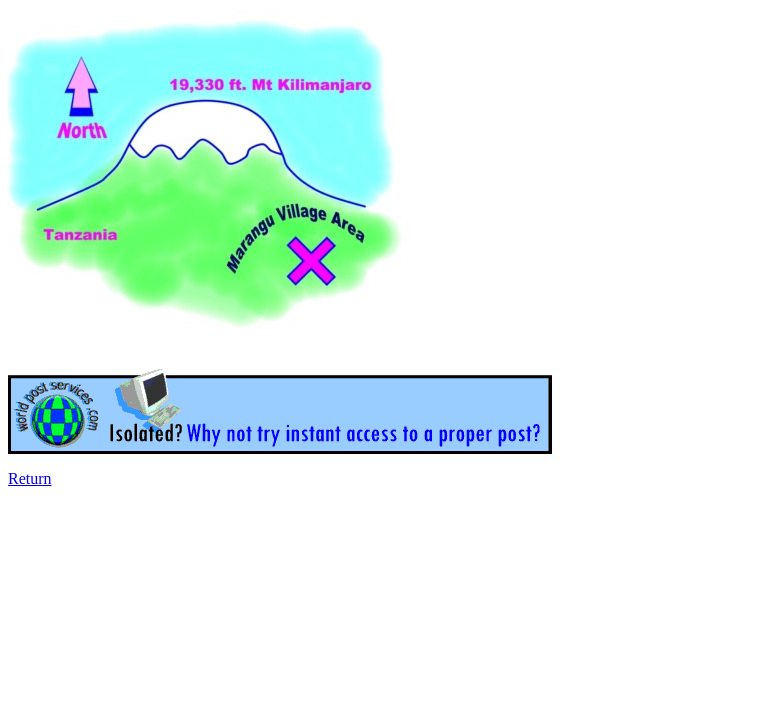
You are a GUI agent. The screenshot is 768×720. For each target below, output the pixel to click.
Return (30, 478)
